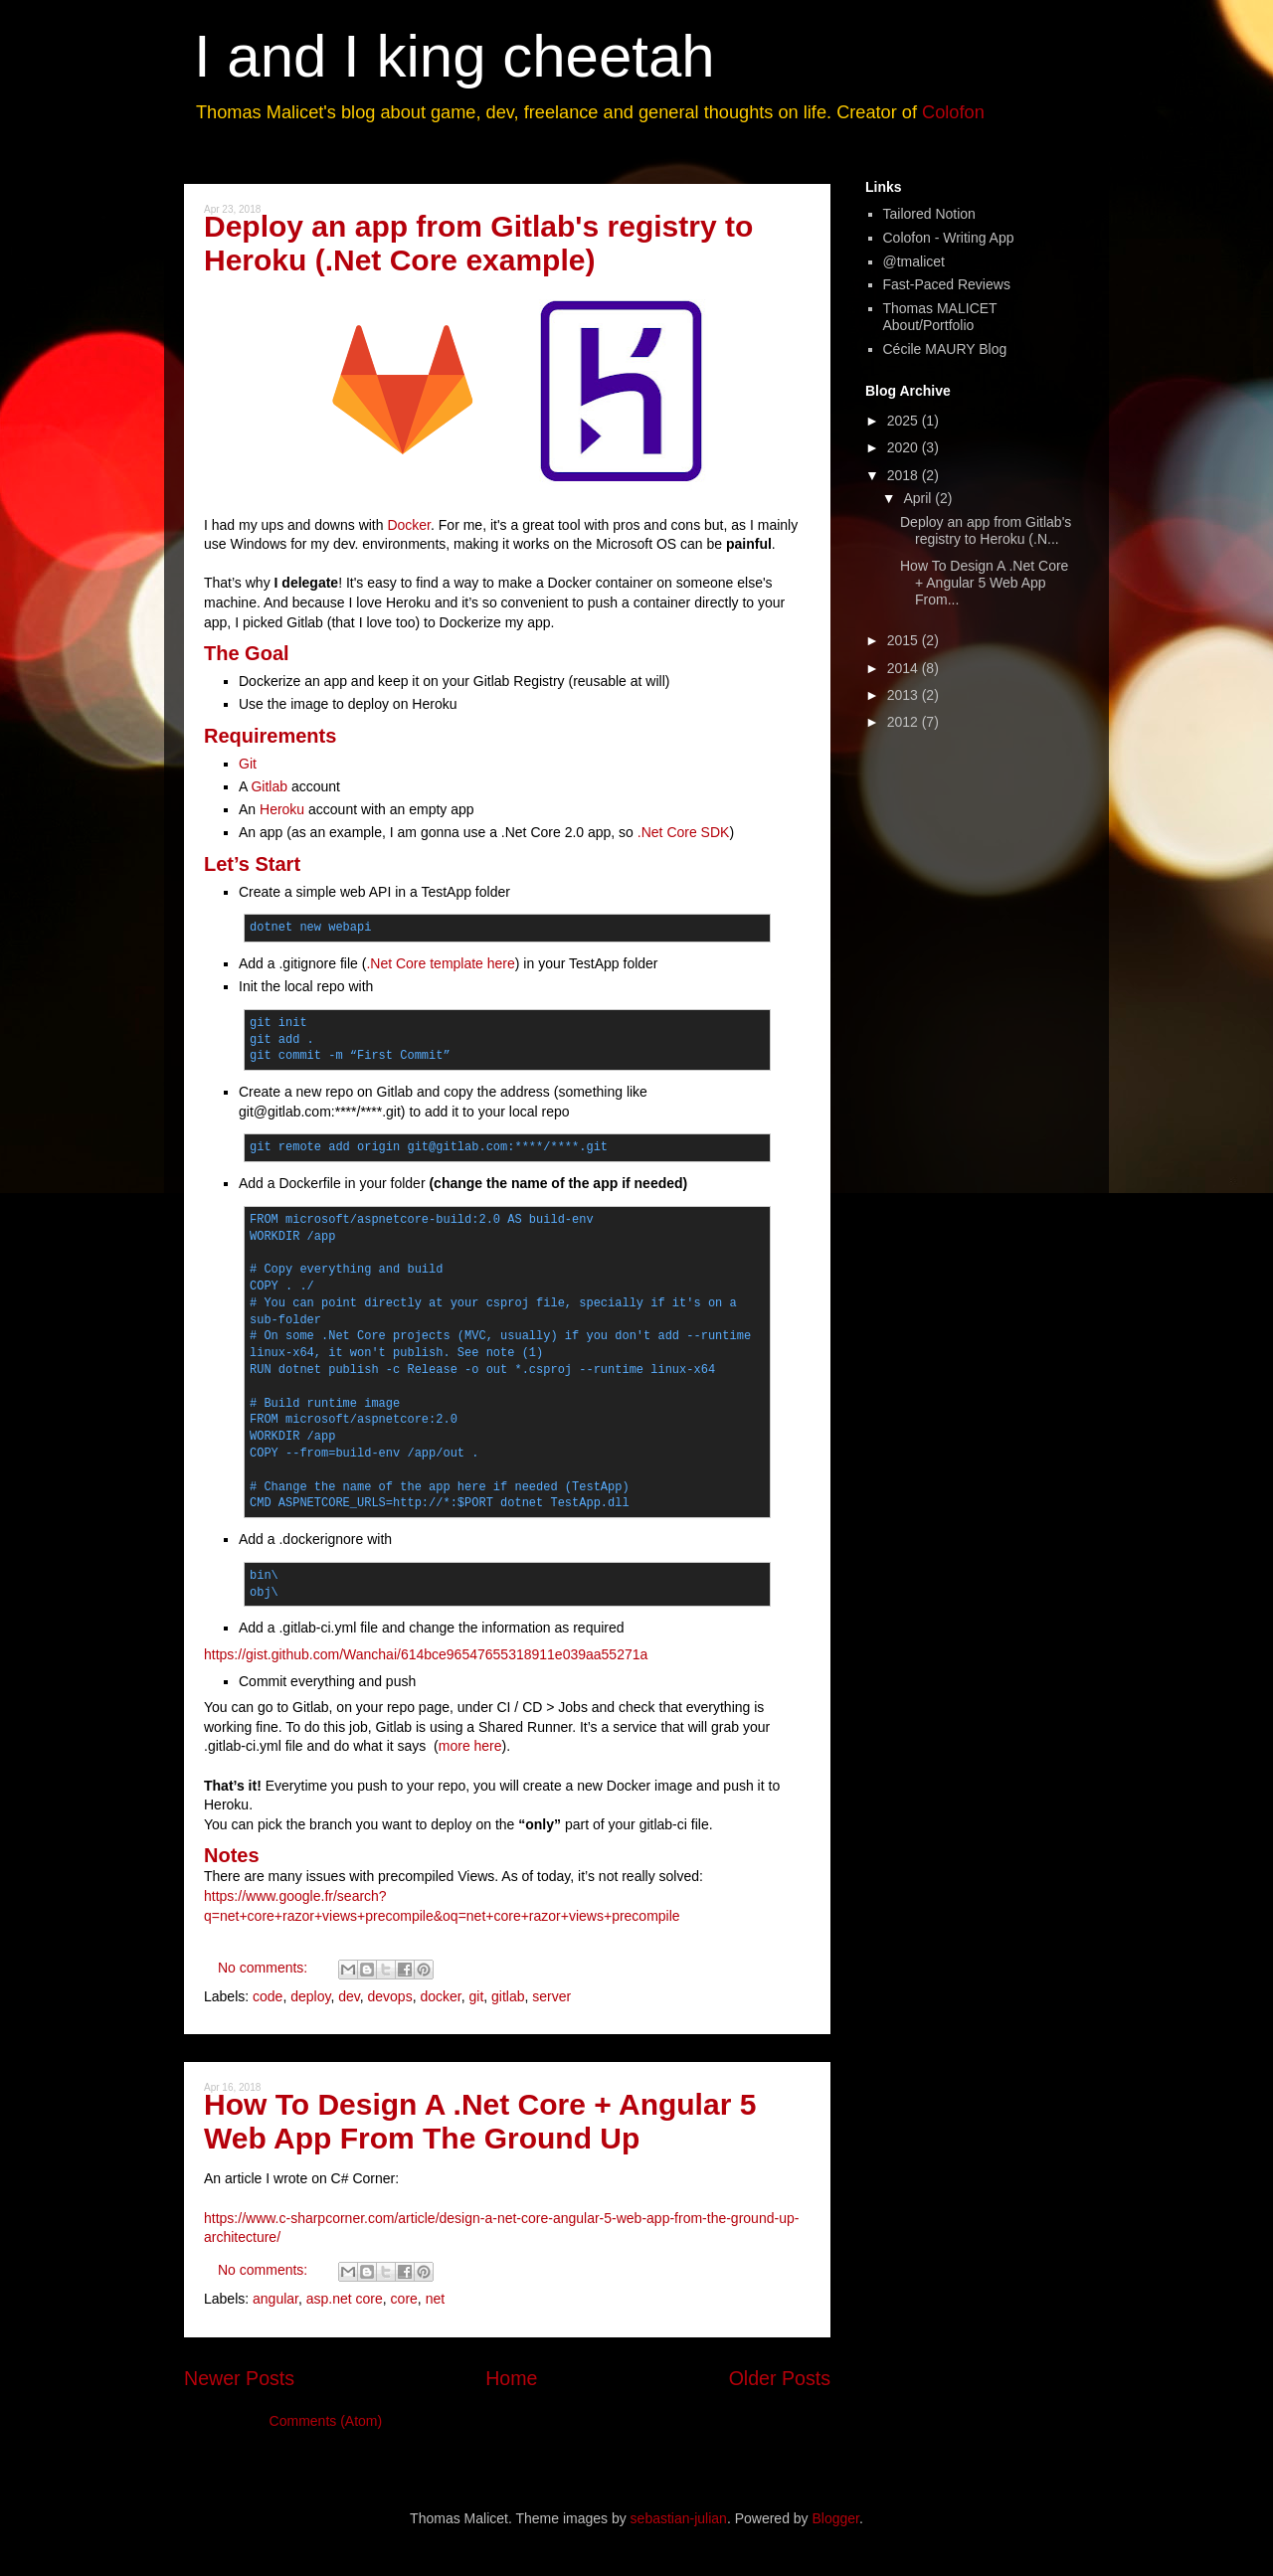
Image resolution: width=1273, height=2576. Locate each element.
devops (390, 1996)
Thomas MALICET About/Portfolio (940, 316)
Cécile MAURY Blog (945, 349)
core (404, 2299)
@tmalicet (914, 261)
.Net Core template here (440, 963)
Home (511, 2378)
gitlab (507, 1996)
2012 (904, 722)
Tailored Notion (929, 214)
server (551, 1996)
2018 (904, 475)
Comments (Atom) (326, 2421)
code (267, 1996)
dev (349, 1996)
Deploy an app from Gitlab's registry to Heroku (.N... (985, 530)
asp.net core (344, 2299)
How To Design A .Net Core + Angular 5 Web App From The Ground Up (480, 2121)
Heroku (282, 809)
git (475, 1996)
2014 (904, 668)
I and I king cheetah (454, 56)
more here (470, 1746)
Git (248, 764)
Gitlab (270, 786)
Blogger (836, 2518)
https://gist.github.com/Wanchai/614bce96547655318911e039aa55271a (425, 1654)
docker (440, 1996)
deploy (310, 1996)
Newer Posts (239, 2378)
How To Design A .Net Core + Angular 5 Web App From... (984, 582)
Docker (409, 525)
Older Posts (779, 2378)
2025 (904, 421)
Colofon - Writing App (948, 238)
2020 (904, 447)
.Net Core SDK (683, 832)
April (919, 498)
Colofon (953, 112)
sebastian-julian (679, 2518)
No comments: (264, 1967)
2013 (904, 695)
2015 (904, 640)
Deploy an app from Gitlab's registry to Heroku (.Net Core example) (478, 243)
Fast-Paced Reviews (946, 284)
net (435, 2299)
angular (275, 2299)
